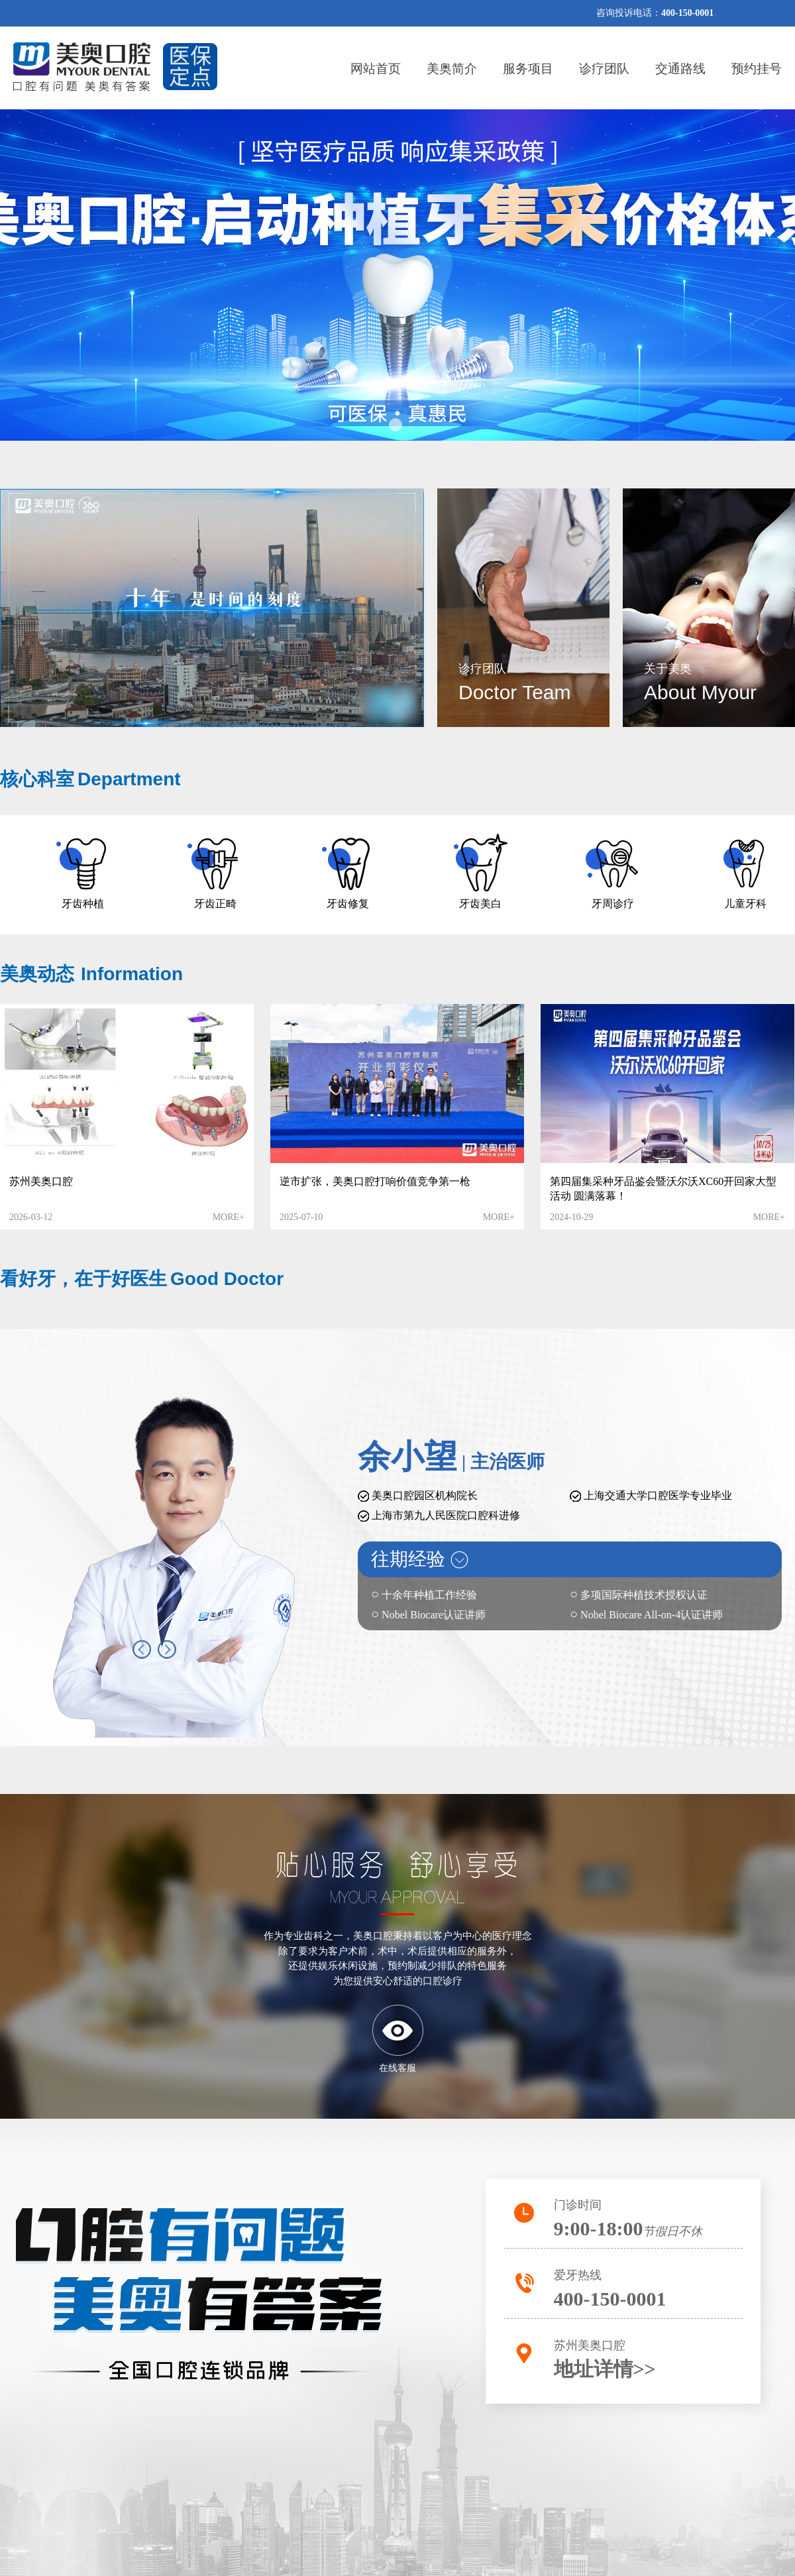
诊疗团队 (604, 69)
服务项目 (528, 69)
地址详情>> (605, 2369)
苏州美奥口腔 (41, 1181)
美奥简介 (452, 69)
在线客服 (397, 2068)
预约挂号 (756, 69)
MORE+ (228, 1217)
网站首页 (375, 69)
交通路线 (680, 69)
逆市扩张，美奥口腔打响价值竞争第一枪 (375, 1181)
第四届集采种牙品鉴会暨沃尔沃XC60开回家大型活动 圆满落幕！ (663, 1189)
